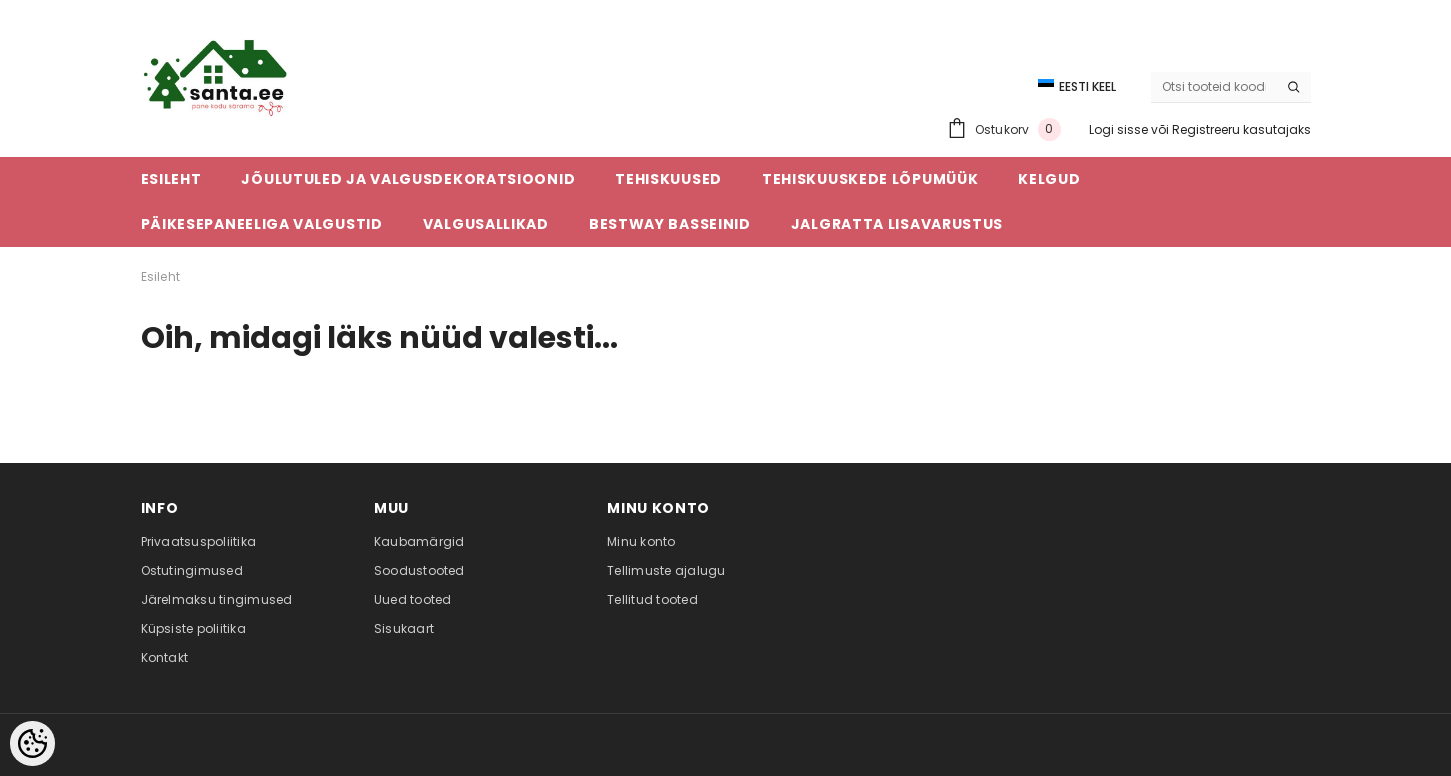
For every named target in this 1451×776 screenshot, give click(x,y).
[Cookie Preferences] (32, 743)
